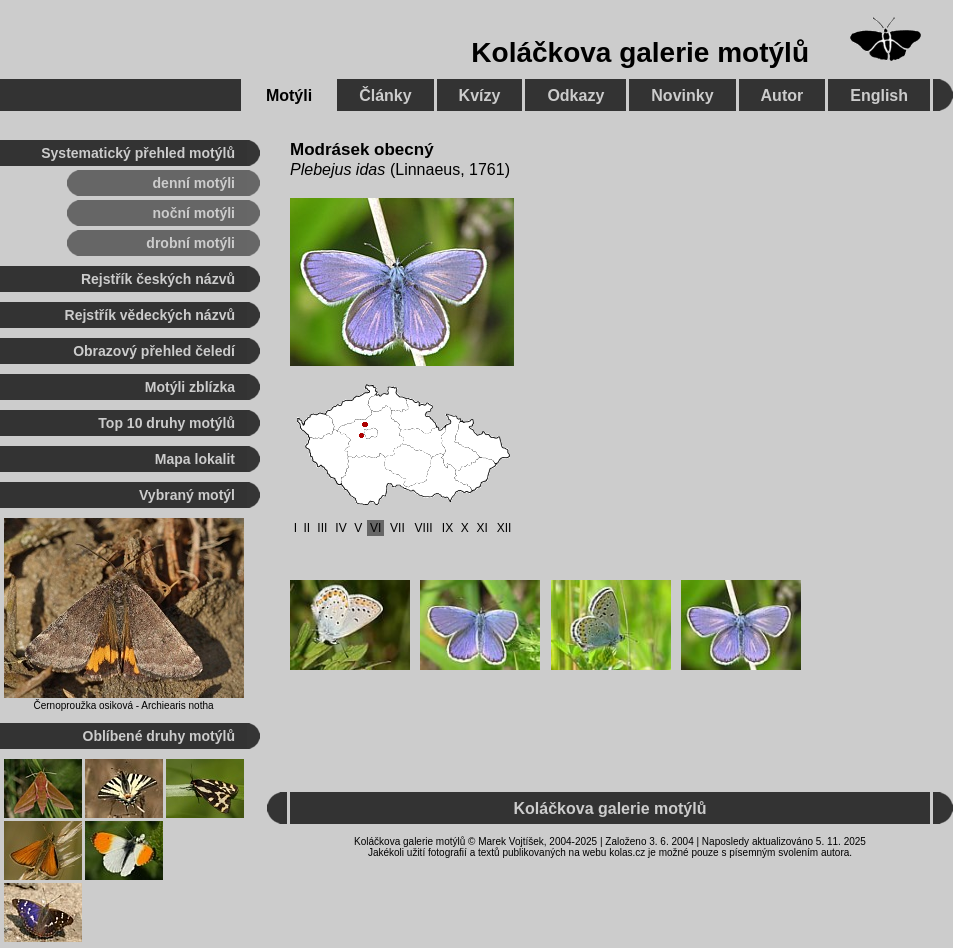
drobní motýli (190, 243)
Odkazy (575, 95)
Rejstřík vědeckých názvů (150, 315)
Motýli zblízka (190, 387)
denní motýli (194, 183)
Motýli (289, 95)
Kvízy (480, 95)
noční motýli (194, 213)
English (879, 95)
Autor (782, 95)
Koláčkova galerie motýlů (640, 52)
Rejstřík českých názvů (158, 279)
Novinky (682, 95)
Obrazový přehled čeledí (154, 351)
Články (385, 95)
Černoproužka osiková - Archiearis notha (123, 705)
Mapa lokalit (195, 459)
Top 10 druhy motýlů (166, 423)
